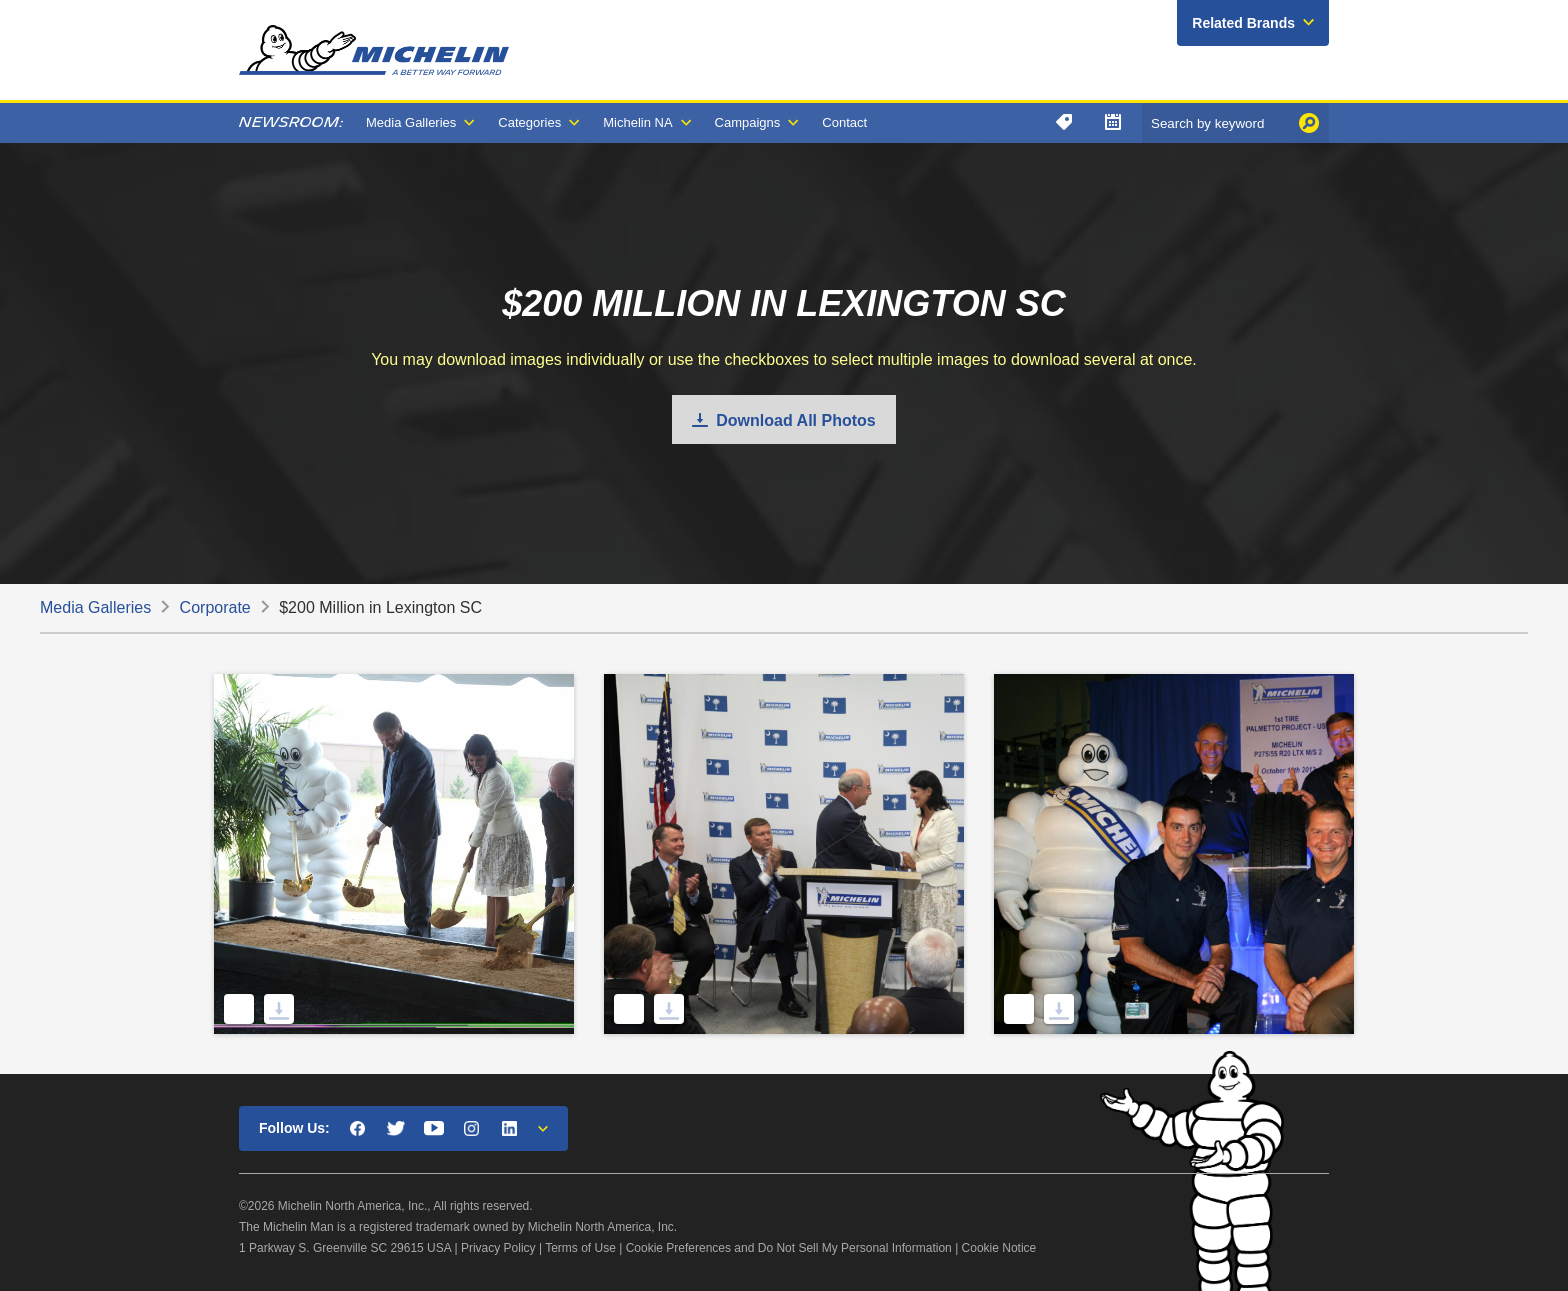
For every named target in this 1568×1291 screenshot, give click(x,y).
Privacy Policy (498, 1248)
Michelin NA (637, 122)
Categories (529, 122)
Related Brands (1243, 23)
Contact (844, 122)
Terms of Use (580, 1248)
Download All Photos (795, 420)
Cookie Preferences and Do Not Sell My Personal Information (789, 1248)
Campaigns (748, 122)
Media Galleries (411, 122)
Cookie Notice (999, 1248)
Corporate (215, 607)
